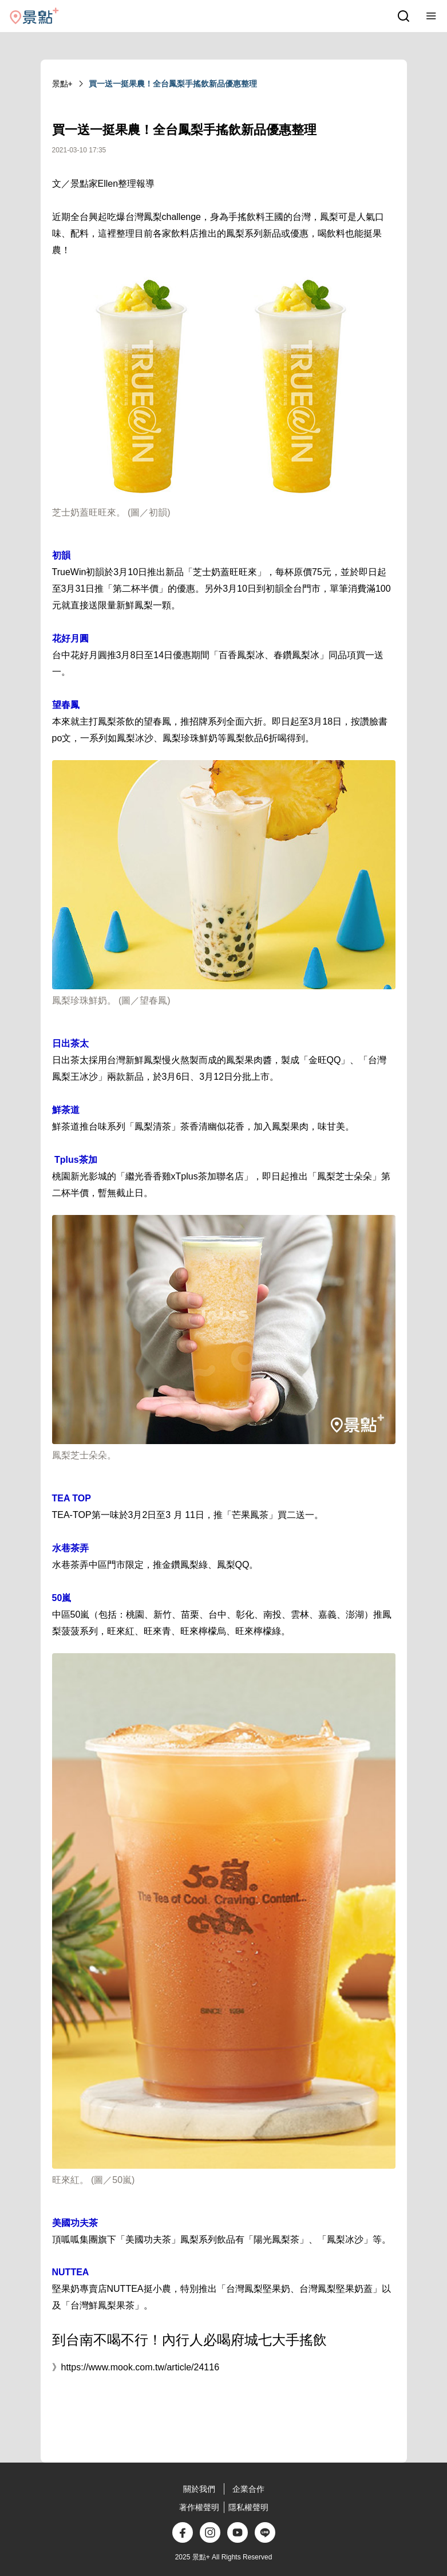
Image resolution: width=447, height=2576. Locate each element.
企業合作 (248, 2489)
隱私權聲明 (248, 2507)
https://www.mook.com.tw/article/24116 (140, 2367)
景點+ (62, 83)
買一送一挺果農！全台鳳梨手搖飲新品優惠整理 (173, 83)
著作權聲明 (199, 2507)
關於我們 (199, 2489)
